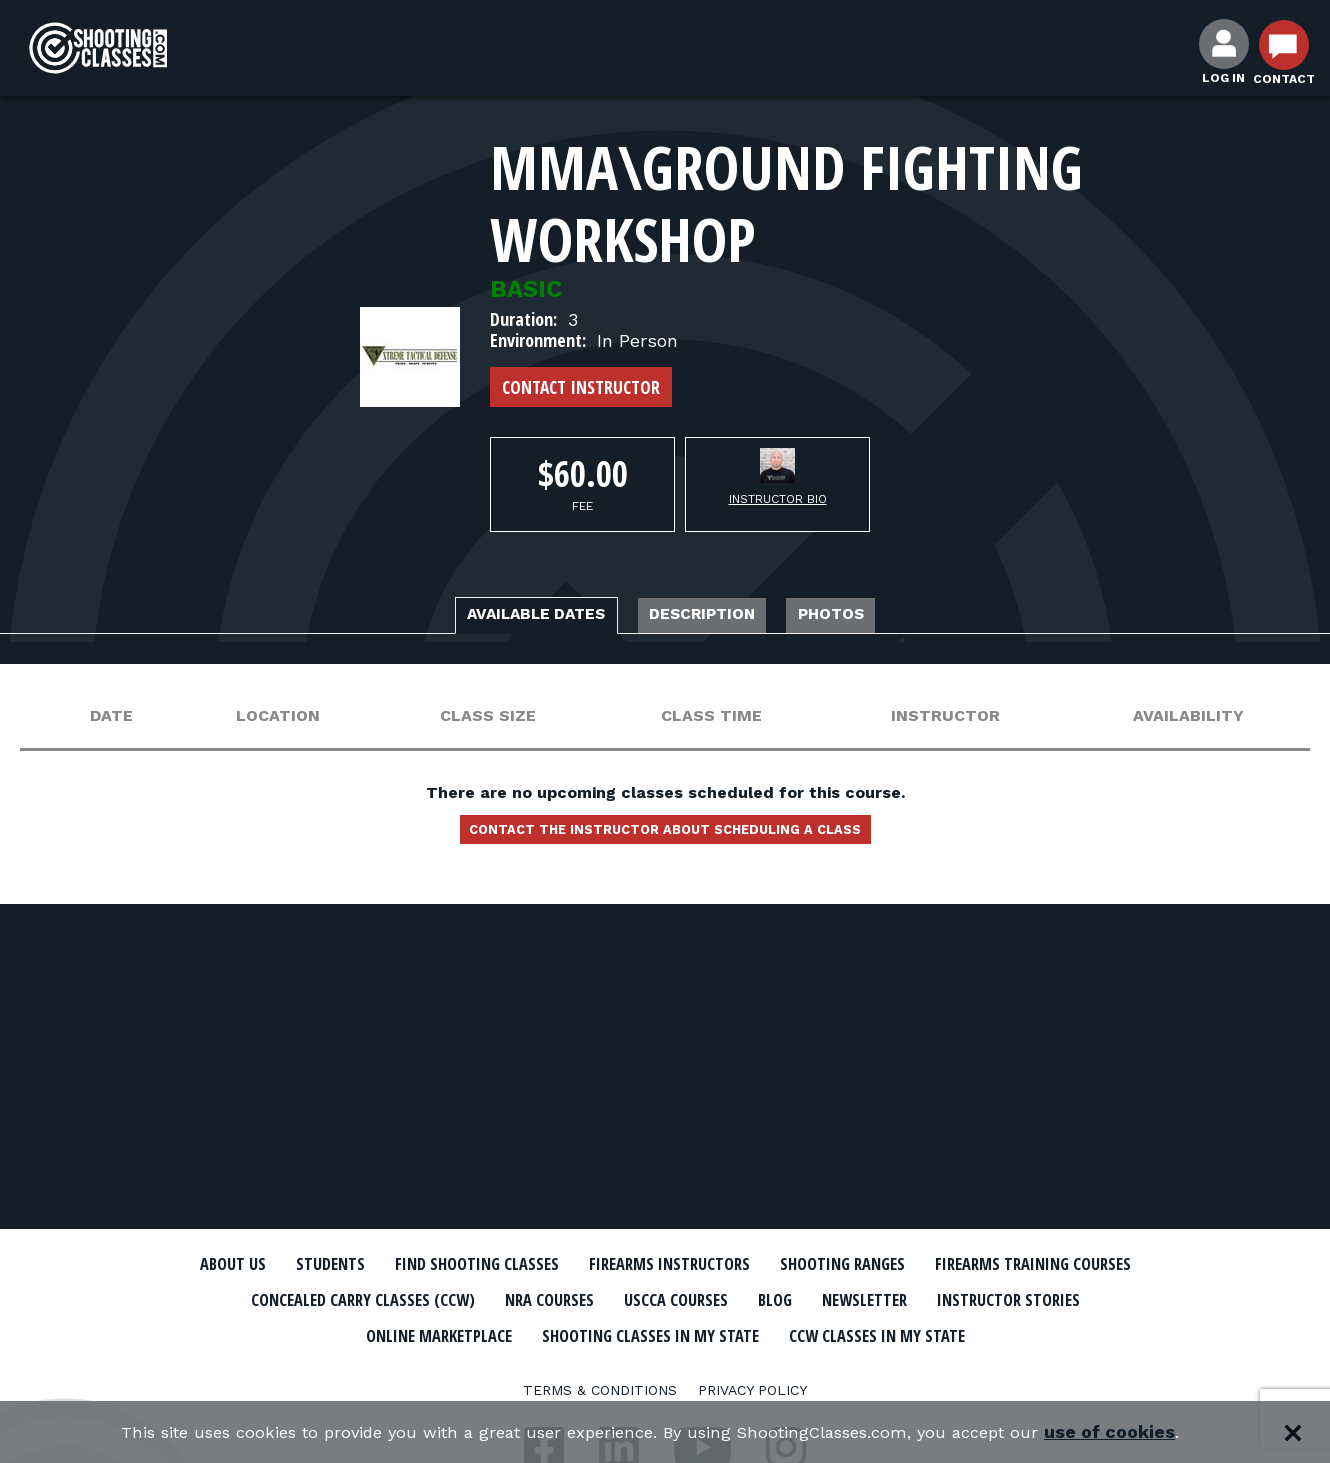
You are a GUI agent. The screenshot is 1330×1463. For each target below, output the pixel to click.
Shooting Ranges (1010, 1264)
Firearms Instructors (801, 1264)
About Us (282, 1264)
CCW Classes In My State (665, 1368)
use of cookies (1145, 1432)
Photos (883, 617)
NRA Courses (841, 1299)
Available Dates (497, 617)
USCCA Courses (989, 1299)
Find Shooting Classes (570, 1264)
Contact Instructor (581, 387)
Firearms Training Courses (326, 1299)
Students (395, 1264)
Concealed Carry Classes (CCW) (617, 1299)
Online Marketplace (687, 1333)
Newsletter (305, 1333)
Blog (1105, 1299)
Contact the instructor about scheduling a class (665, 839)
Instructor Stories (477, 1333)
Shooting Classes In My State (943, 1333)
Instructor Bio (778, 499)
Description (715, 617)
